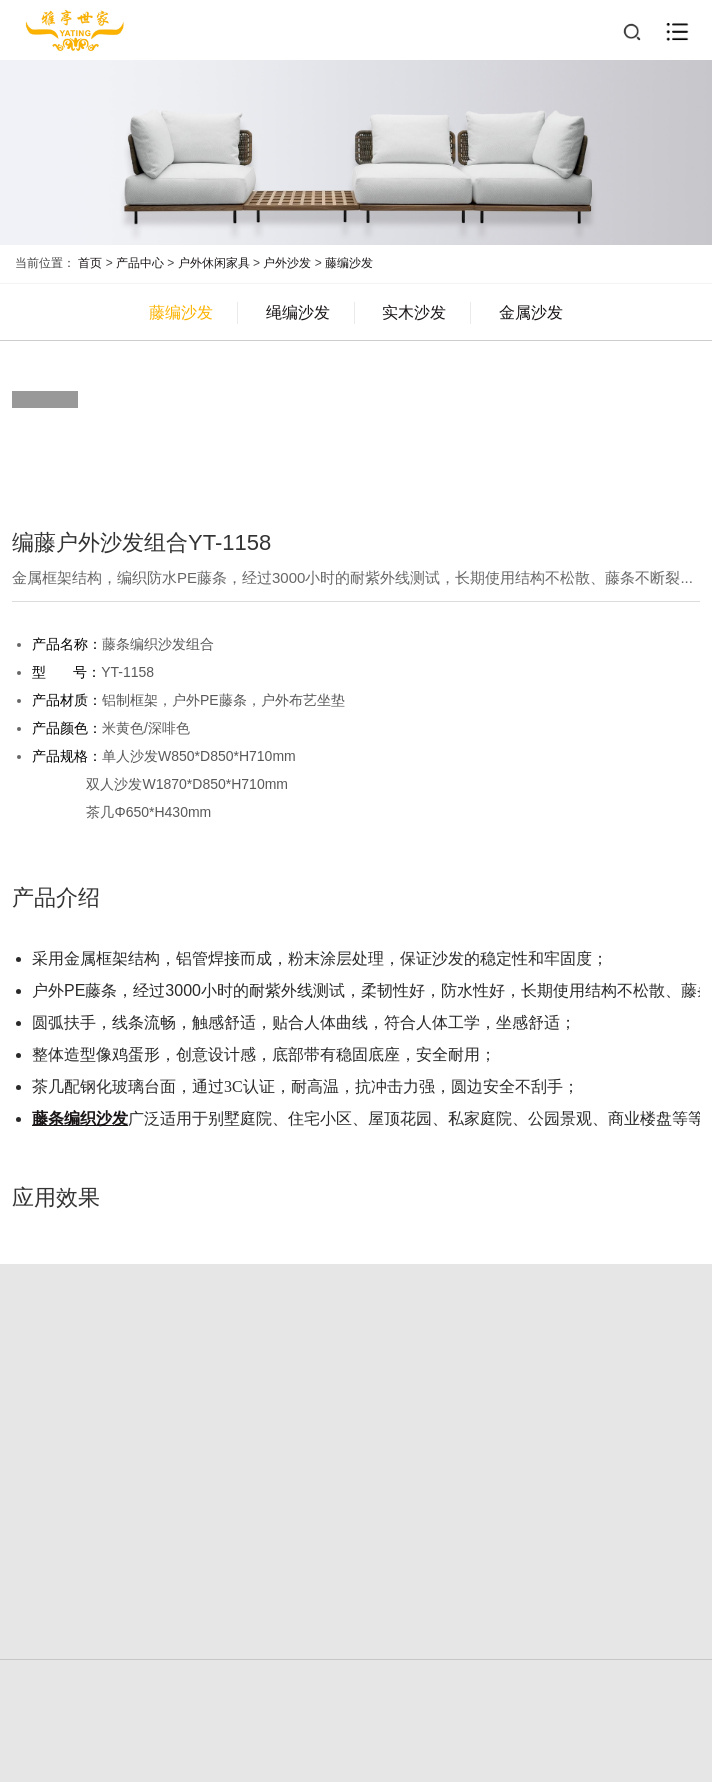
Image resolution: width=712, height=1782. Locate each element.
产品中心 (140, 263)
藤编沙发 (349, 263)
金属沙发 (531, 312)
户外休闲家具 (214, 263)
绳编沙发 (298, 312)
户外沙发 (287, 263)
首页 (90, 263)
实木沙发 (414, 312)
